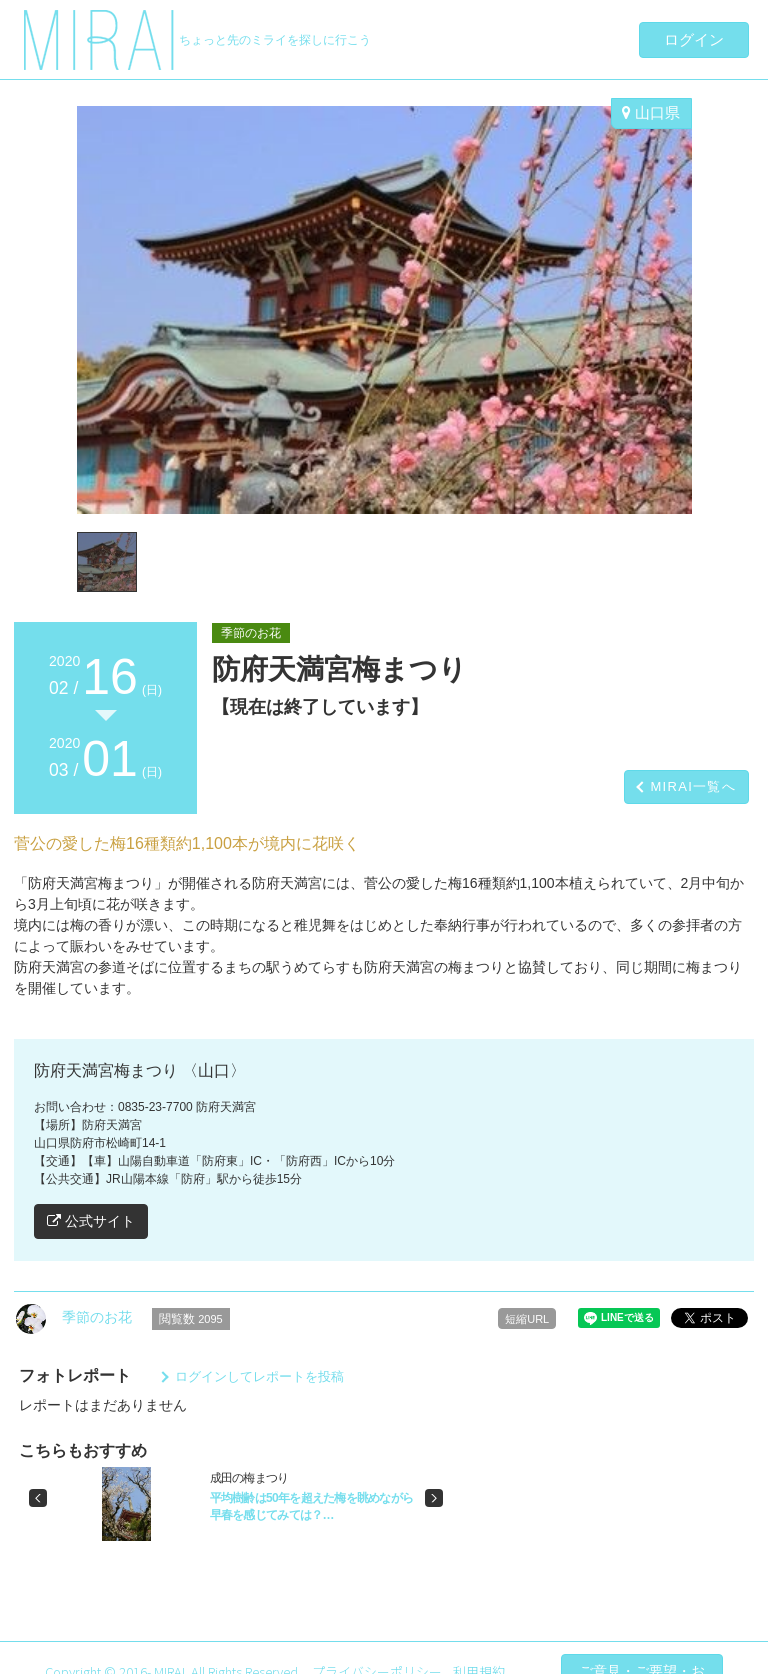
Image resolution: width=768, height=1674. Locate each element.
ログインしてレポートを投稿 (259, 1376)
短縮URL (527, 1319)
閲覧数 (191, 1319)
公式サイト (91, 1221)
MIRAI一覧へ (693, 786)
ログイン (694, 39)
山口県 (651, 112)
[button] (38, 1498)
